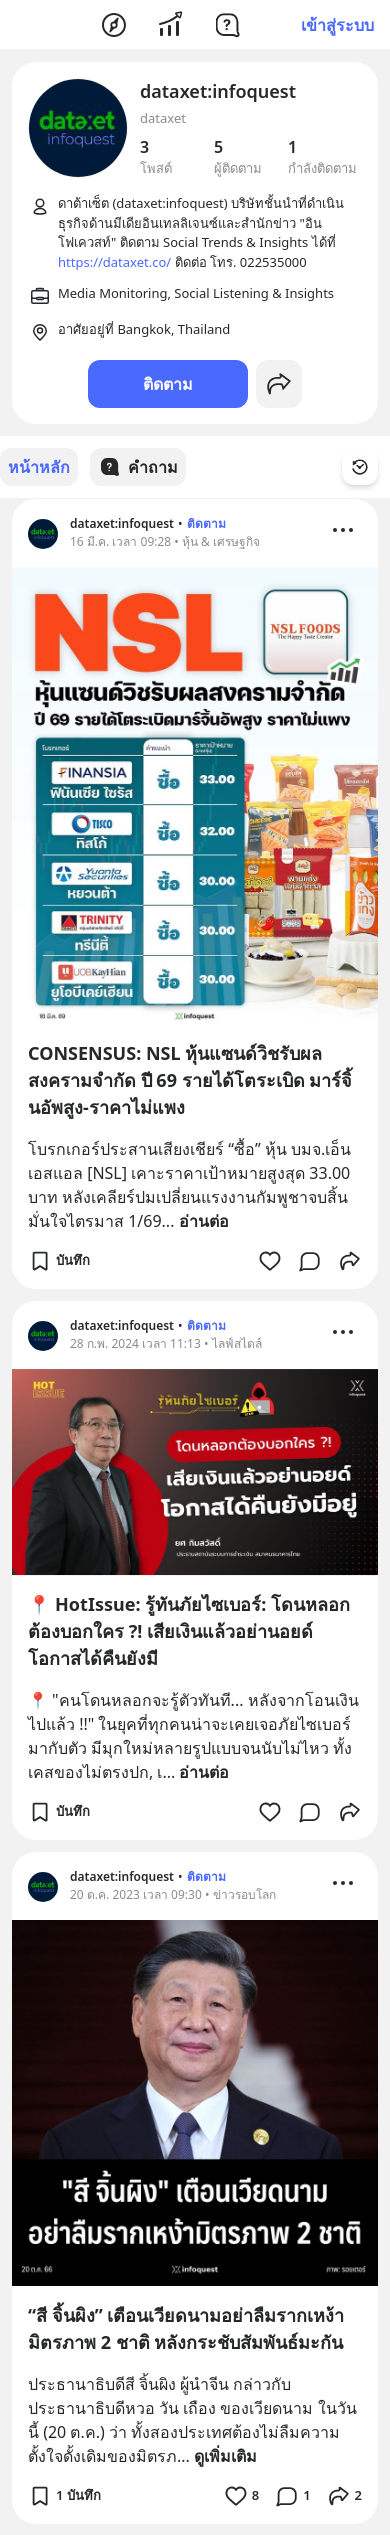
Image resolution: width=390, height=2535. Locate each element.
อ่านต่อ (204, 1220)
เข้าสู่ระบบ (337, 25)
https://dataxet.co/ (114, 262)
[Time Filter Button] (360, 467)
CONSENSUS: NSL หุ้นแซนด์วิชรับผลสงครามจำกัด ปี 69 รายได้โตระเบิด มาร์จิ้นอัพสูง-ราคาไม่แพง (190, 1079)
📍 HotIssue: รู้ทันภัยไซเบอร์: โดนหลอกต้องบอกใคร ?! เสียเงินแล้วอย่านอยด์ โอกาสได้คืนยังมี (189, 1630)
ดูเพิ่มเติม (225, 2455)
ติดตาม (168, 384)
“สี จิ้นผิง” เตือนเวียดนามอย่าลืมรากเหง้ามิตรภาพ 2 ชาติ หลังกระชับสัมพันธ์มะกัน (186, 2327)
